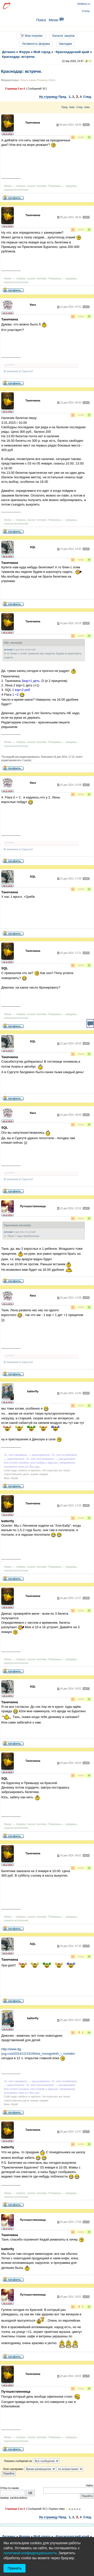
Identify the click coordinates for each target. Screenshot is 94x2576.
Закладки (65, 44)
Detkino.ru (83, 3)
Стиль (86, 11)
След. (87, 97)
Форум (24, 52)
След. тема (82, 107)
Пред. (62, 97)
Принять (15, 2568)
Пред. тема (67, 107)
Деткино (8, 52)
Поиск (41, 20)
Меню (56, 20)
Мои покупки (31, 36)
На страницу (48, 97)
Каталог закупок (63, 36)
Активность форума (36, 44)
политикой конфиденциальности (30, 2553)
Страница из (15, 88)
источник (8, 650)
